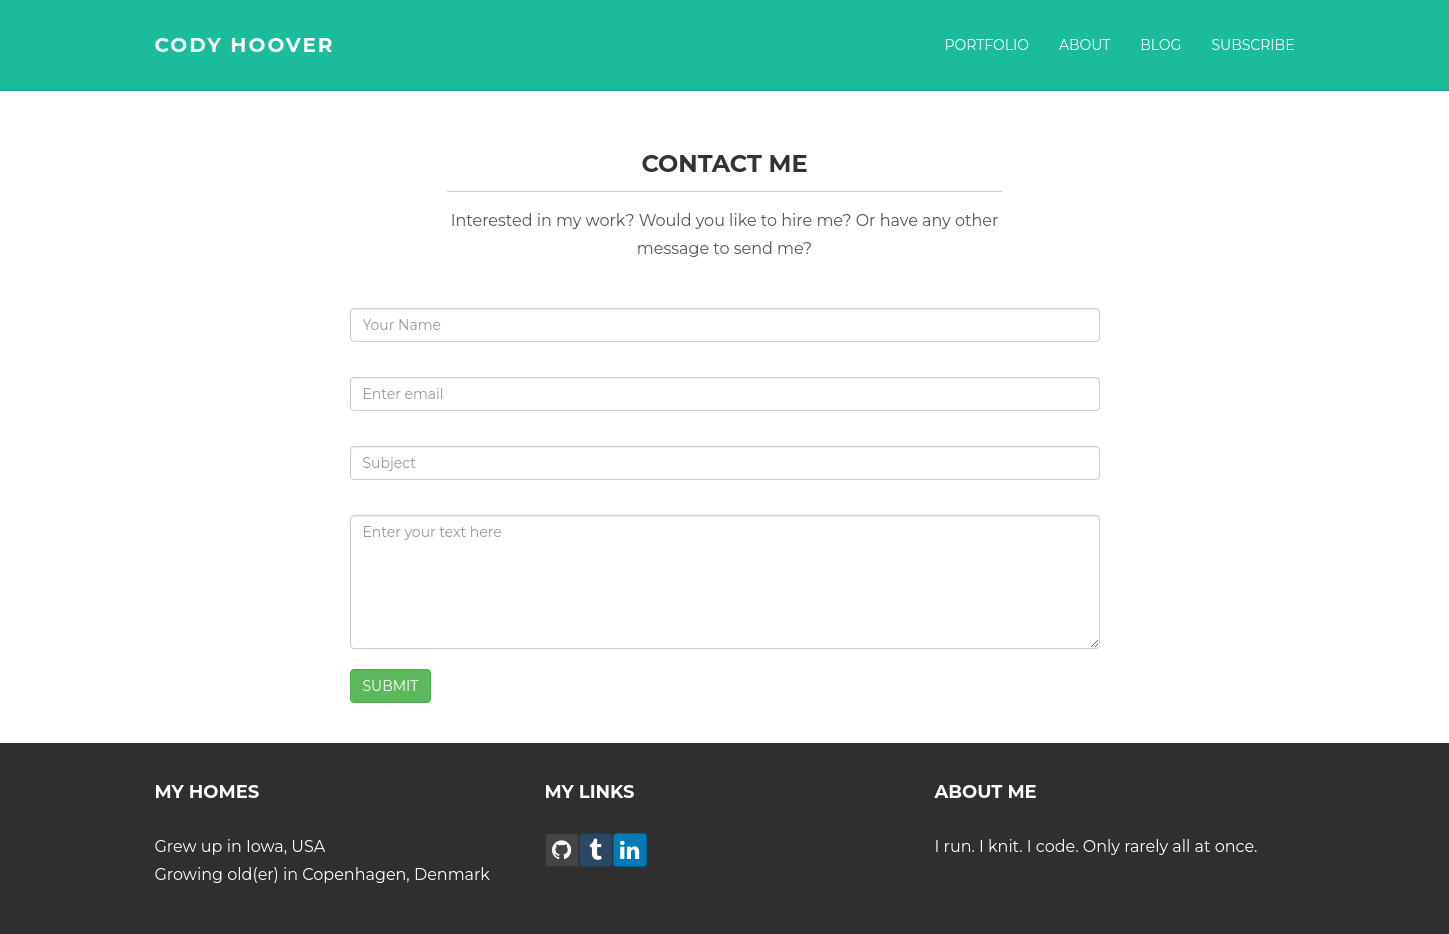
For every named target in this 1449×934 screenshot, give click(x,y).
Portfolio (986, 45)
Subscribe (1252, 45)
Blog (1160, 45)
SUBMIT (391, 686)
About (1084, 45)
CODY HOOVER (245, 45)
